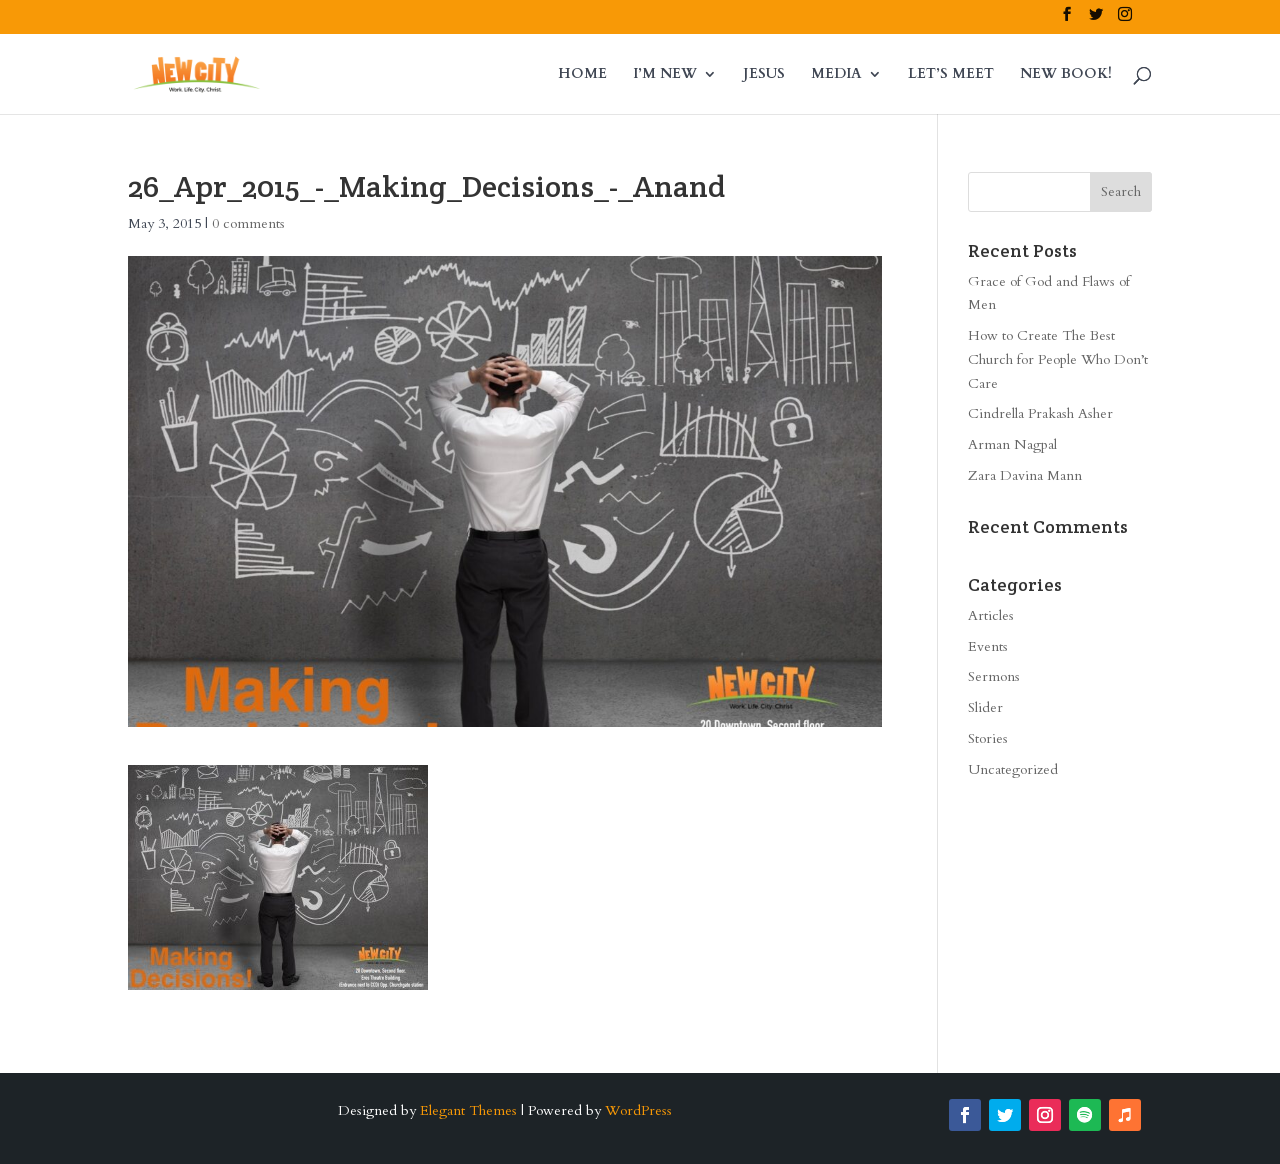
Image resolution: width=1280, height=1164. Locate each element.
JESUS (764, 75)
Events (988, 646)
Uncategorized (1013, 769)
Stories (988, 738)
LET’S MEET (951, 75)
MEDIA (836, 75)
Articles (991, 615)
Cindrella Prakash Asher (1040, 413)
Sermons (994, 676)
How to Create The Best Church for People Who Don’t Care (1058, 359)
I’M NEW (665, 75)
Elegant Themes (468, 1110)
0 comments (248, 223)
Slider (985, 707)
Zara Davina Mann (1025, 475)
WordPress (638, 1110)
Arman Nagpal (1012, 444)
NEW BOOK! (1066, 75)
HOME (582, 75)
